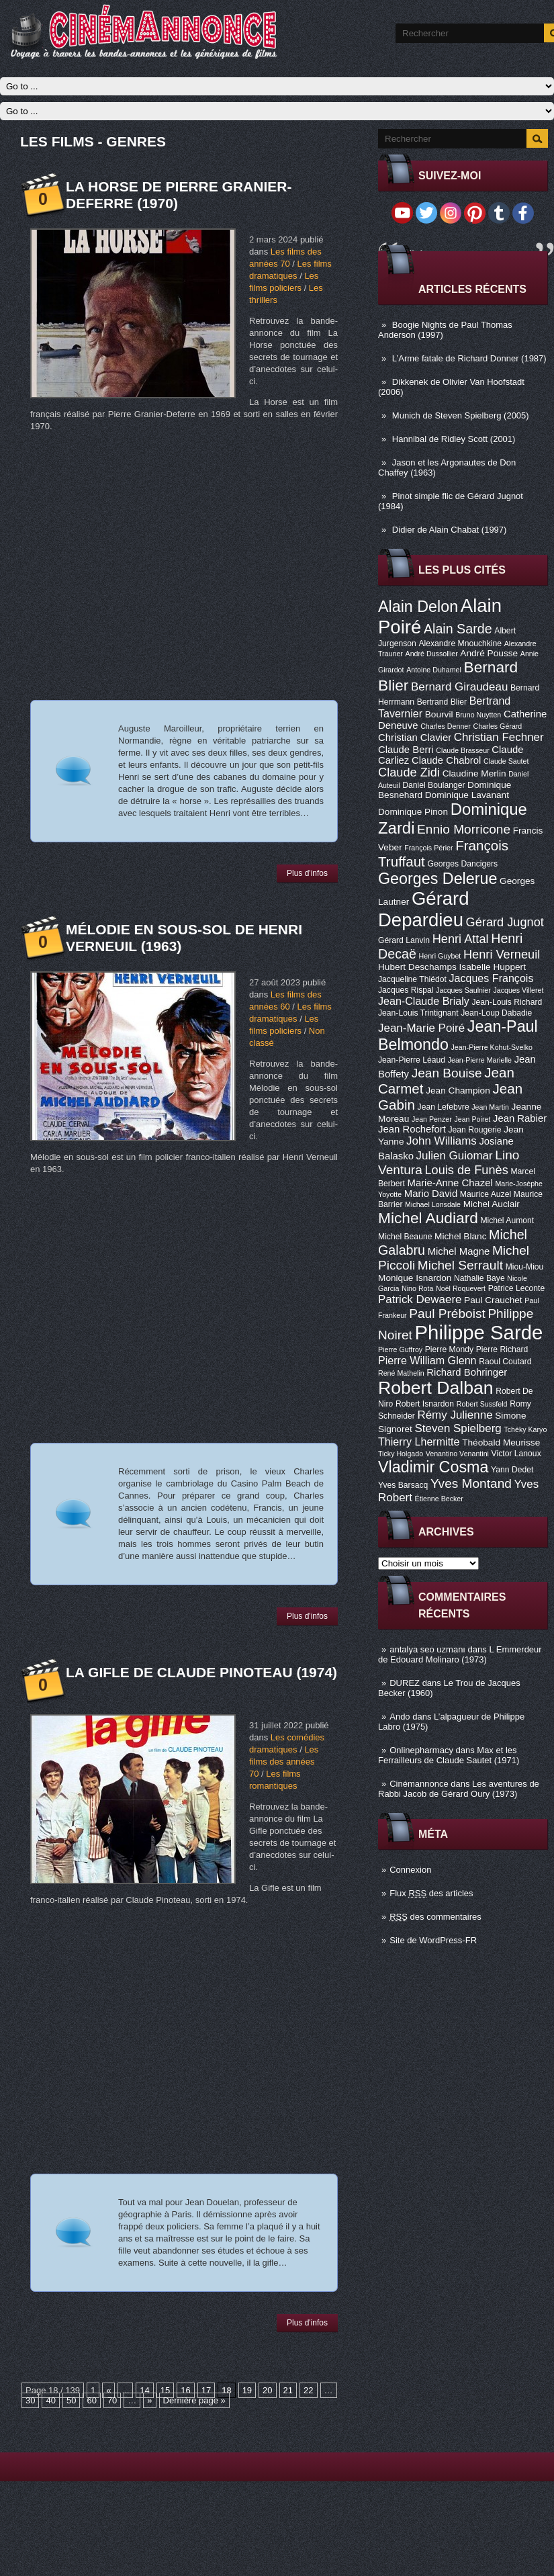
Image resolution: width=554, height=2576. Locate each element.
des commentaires (435, 1917)
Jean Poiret (472, 1119)
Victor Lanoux (516, 1453)
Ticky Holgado (400, 1454)
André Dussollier (432, 654)
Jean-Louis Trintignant (418, 1013)
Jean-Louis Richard (506, 1002)
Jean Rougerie (475, 1130)
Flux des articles (431, 1893)
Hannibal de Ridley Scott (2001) (454, 439)
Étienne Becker (439, 1499)
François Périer (428, 848)
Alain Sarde (458, 628)
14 (144, 2390)
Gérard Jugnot (505, 922)
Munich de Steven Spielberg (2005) (460, 415)
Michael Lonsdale (433, 1204)
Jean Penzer (432, 1119)
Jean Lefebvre (443, 1107)
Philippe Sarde (479, 1332)
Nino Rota (417, 1288)
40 (50, 2400)
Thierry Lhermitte (419, 1441)
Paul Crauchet (493, 1300)
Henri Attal (460, 939)
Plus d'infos (307, 873)
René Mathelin (401, 1373)
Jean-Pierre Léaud (411, 1060)
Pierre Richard (502, 1349)
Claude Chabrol (446, 760)
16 (185, 2390)
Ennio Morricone (463, 829)
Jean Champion (458, 1090)
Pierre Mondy (449, 1349)
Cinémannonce (418, 1784)
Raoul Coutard (505, 1361)
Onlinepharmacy (421, 1750)
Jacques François (491, 978)
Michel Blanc (460, 1236)
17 (206, 2390)
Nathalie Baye (479, 1278)
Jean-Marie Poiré (421, 1028)
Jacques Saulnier (463, 990)
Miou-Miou (525, 1267)
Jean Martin (490, 1107)
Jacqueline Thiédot (412, 979)
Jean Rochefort (412, 1129)
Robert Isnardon (425, 1404)
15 (165, 2390)
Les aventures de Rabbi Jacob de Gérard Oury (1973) (458, 1789)
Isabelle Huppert (492, 967)
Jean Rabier (520, 1118)
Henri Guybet (440, 956)
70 (112, 2400)
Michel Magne (459, 1251)
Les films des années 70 (283, 1761)
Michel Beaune (405, 1236)
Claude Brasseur (462, 750)
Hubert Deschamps (417, 967)
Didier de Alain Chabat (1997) (449, 530)
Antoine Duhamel (433, 670)
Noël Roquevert (461, 1288)
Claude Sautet (506, 761)
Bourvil (439, 714)
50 (71, 2400)
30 (30, 2400)
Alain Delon (418, 606)
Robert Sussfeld (482, 1404)
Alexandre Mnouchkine (460, 643)
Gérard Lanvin (404, 940)
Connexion (410, 1870)
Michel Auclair (491, 1204)
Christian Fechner (499, 737)
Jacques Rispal (405, 990)
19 (247, 2390)
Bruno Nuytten (478, 715)
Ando (399, 1717)
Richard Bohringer (466, 1372)
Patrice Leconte (516, 1288)
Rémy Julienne (454, 1415)
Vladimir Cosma (433, 1467)
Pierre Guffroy (400, 1349)
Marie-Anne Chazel (450, 1183)
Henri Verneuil (501, 954)
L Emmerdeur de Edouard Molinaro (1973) (460, 1654)
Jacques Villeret (518, 990)
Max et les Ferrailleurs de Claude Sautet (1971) (448, 1755)
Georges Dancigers (462, 864)
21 (288, 2390)
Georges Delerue (437, 878)
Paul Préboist (447, 1313)
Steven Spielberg (458, 1428)
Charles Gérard (497, 726)
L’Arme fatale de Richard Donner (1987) (469, 358)
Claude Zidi (409, 772)
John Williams (441, 1141)
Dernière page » (194, 2400)
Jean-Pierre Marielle (480, 1060)
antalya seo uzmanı (427, 1649)
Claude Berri (406, 749)
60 (91, 2400)
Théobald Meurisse (501, 1442)
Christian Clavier (414, 737)
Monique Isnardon (414, 1278)
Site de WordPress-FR (433, 1940)
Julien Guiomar (454, 1155)
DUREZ (404, 1683)
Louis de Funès (466, 1170)
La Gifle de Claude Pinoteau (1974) (201, 1672)
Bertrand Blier (442, 702)
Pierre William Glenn (427, 1360)
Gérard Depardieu (423, 909)
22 (308, 2390)
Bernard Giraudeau (459, 686)
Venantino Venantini (457, 1454)
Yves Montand (471, 1483)
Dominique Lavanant (467, 795)
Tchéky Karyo (525, 1429)
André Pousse (489, 653)
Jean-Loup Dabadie (496, 1013)
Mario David (430, 1193)
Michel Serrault (460, 1265)
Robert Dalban (436, 1388)
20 (267, 2390)
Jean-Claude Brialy (423, 1001)
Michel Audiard (428, 1218)
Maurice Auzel (485, 1194)
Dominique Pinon (413, 812)
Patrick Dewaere (419, 1299)
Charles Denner (445, 726)
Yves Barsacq (403, 1485)
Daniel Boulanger (433, 785)
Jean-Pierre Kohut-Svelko (492, 1047)
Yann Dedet (512, 1469)
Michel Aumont (507, 1220)
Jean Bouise (447, 1073)
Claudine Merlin (474, 773)
